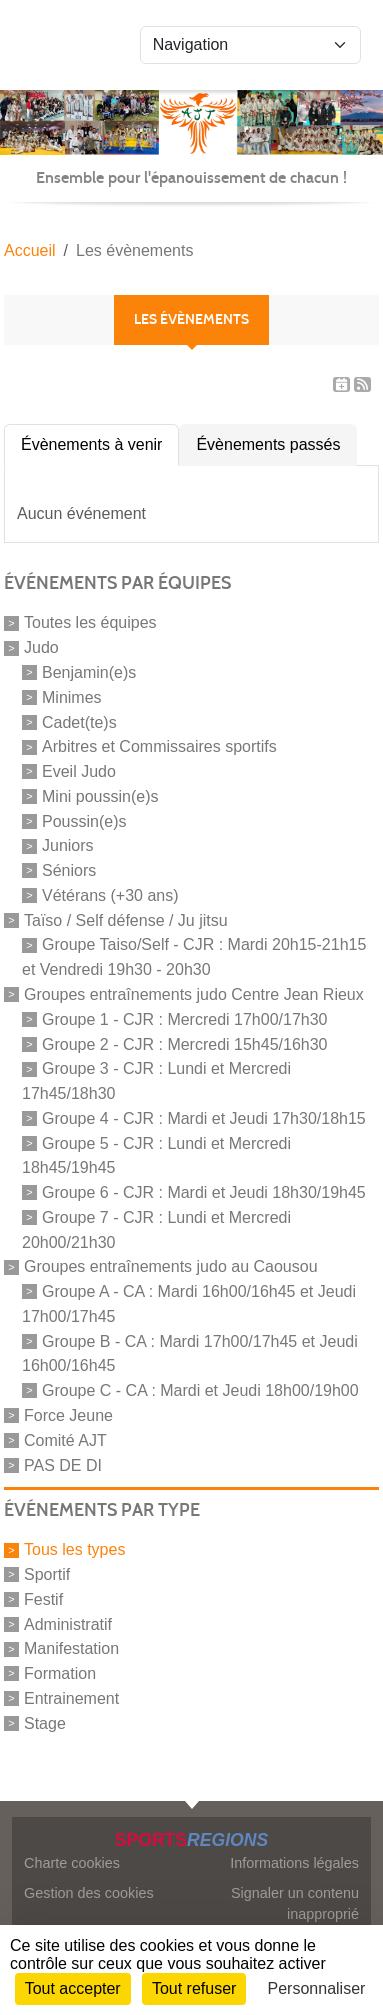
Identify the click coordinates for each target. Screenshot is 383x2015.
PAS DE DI (63, 1464)
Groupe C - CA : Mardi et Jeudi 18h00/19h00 (200, 1390)
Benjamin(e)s (89, 672)
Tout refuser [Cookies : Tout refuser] (194, 1988)
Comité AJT (65, 1440)
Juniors (68, 845)
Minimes (72, 697)
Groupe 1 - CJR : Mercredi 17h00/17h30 (184, 1019)
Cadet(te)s (79, 721)
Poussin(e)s (84, 820)
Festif (43, 1599)
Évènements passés (268, 444)
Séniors (69, 870)
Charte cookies (72, 1863)
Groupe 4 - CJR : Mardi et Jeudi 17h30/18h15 (204, 1118)
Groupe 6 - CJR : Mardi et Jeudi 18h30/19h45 (204, 1192)
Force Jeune (68, 1415)
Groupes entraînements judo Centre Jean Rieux (194, 994)
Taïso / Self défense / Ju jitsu (126, 919)
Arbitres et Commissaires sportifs (159, 746)
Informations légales (294, 1863)
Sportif (47, 1574)
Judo (41, 647)
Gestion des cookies (89, 1893)
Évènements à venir (91, 444)
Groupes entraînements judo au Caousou (171, 1266)
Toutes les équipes (90, 622)
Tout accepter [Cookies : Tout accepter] (73, 1988)
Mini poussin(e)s (100, 796)
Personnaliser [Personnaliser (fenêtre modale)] (317, 1988)
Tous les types (74, 1549)
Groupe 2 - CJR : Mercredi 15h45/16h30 (184, 1043)
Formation (60, 1673)
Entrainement (71, 1698)
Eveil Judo (79, 771)
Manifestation (71, 1648)
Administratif (68, 1623)
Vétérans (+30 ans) (110, 895)
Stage (45, 1723)
